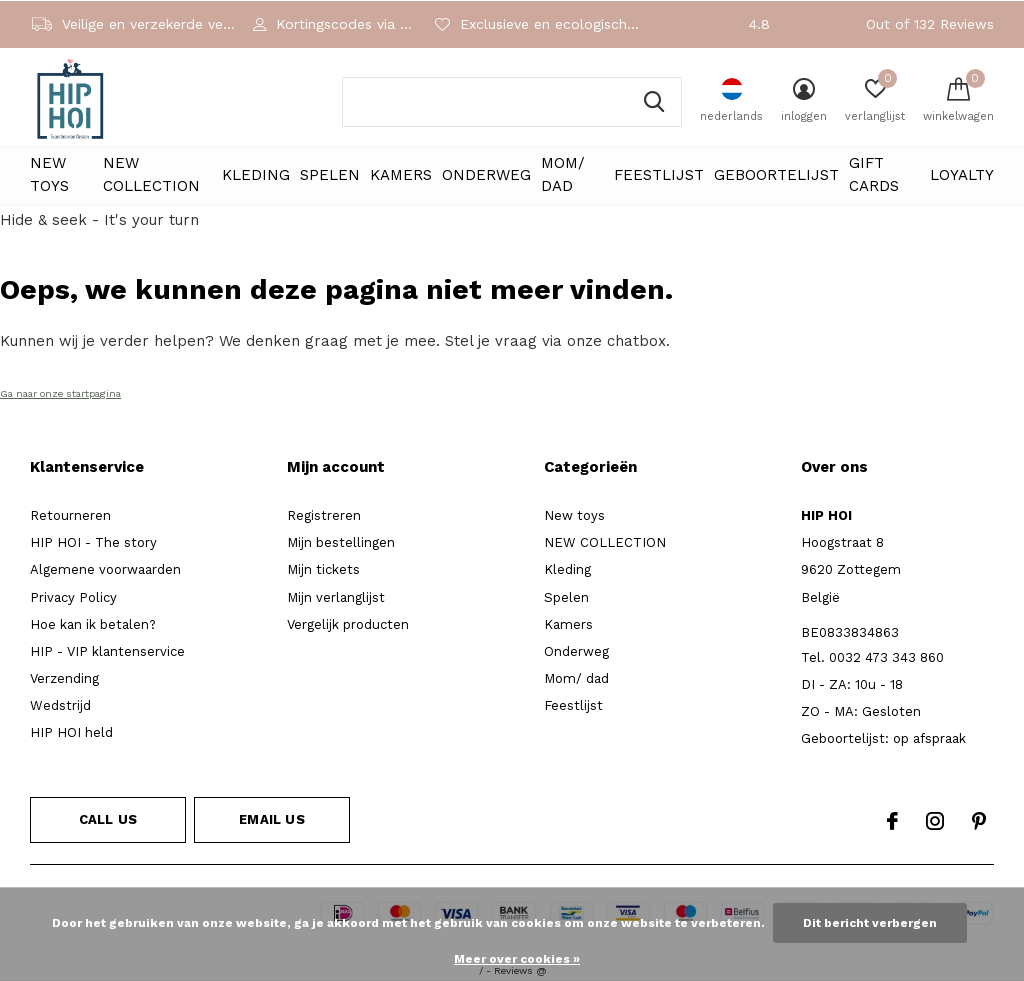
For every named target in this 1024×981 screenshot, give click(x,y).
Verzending (64, 678)
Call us (108, 819)
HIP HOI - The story (93, 542)
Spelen (330, 175)
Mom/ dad (563, 175)
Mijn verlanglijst (336, 597)
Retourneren (70, 515)
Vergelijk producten (348, 624)
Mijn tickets (323, 569)
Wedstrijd (60, 705)
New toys (49, 175)
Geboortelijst (776, 175)
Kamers (401, 175)
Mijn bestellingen (341, 542)
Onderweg (486, 175)
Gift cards (874, 175)
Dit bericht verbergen (870, 923)
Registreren (324, 515)
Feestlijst (659, 175)
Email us (271, 819)
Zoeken (654, 102)
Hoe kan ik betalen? (93, 624)
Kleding (256, 175)
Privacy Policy (73, 597)
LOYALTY (962, 175)
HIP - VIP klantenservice (107, 651)
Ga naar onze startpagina (60, 393)
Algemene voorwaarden (105, 569)
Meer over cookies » (517, 959)
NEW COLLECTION (151, 175)
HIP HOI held (71, 732)
